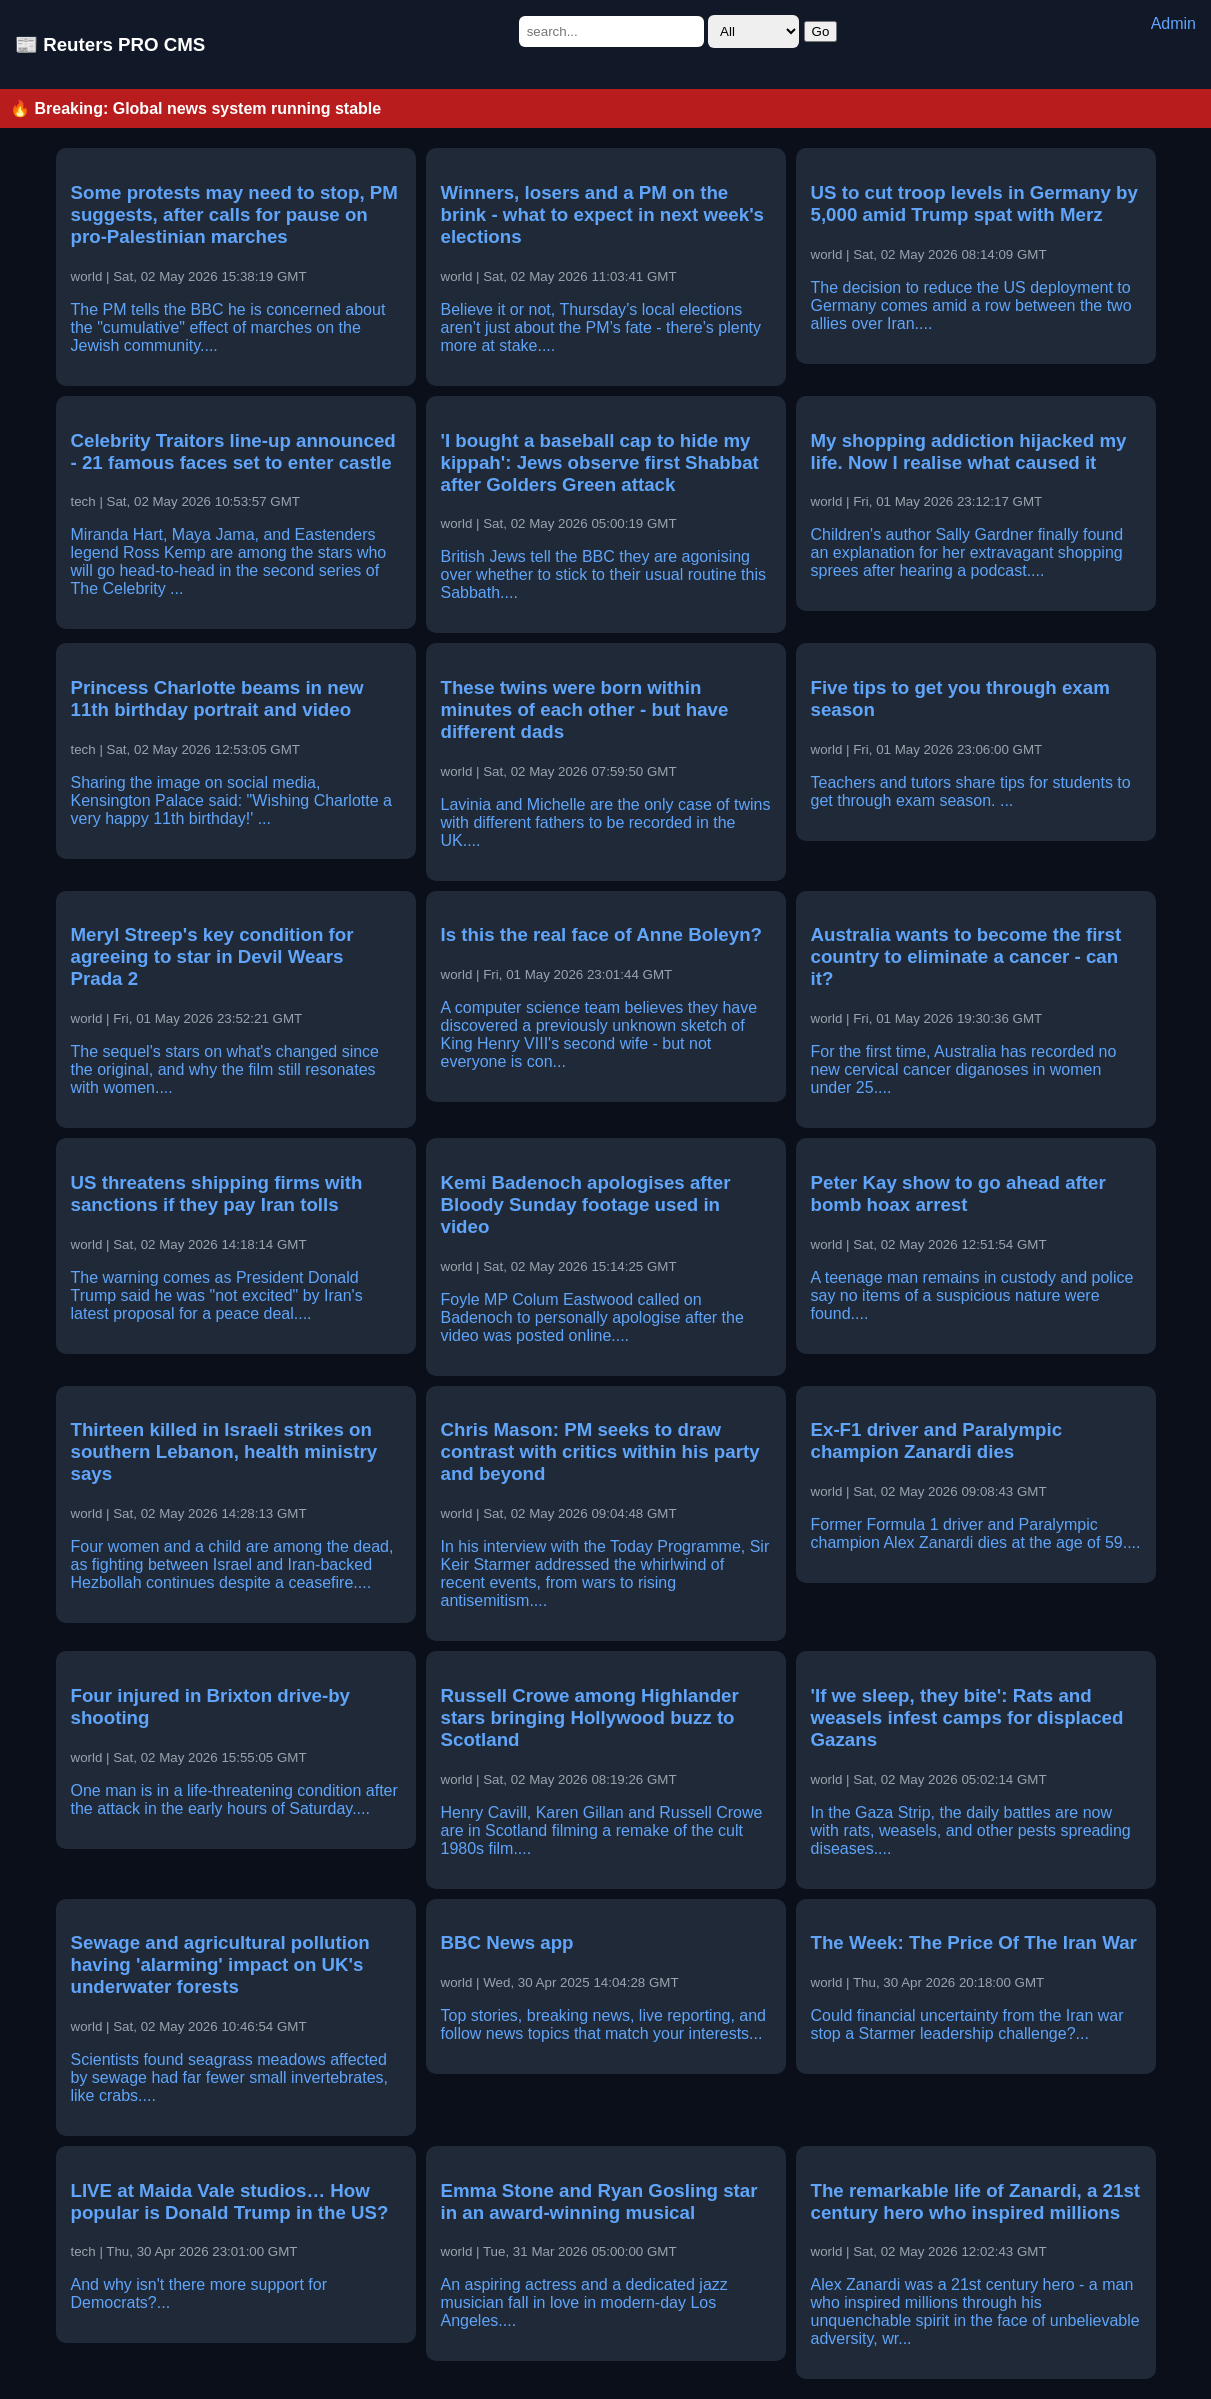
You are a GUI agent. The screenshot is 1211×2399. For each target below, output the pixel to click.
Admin (1173, 23)
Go (821, 31)
